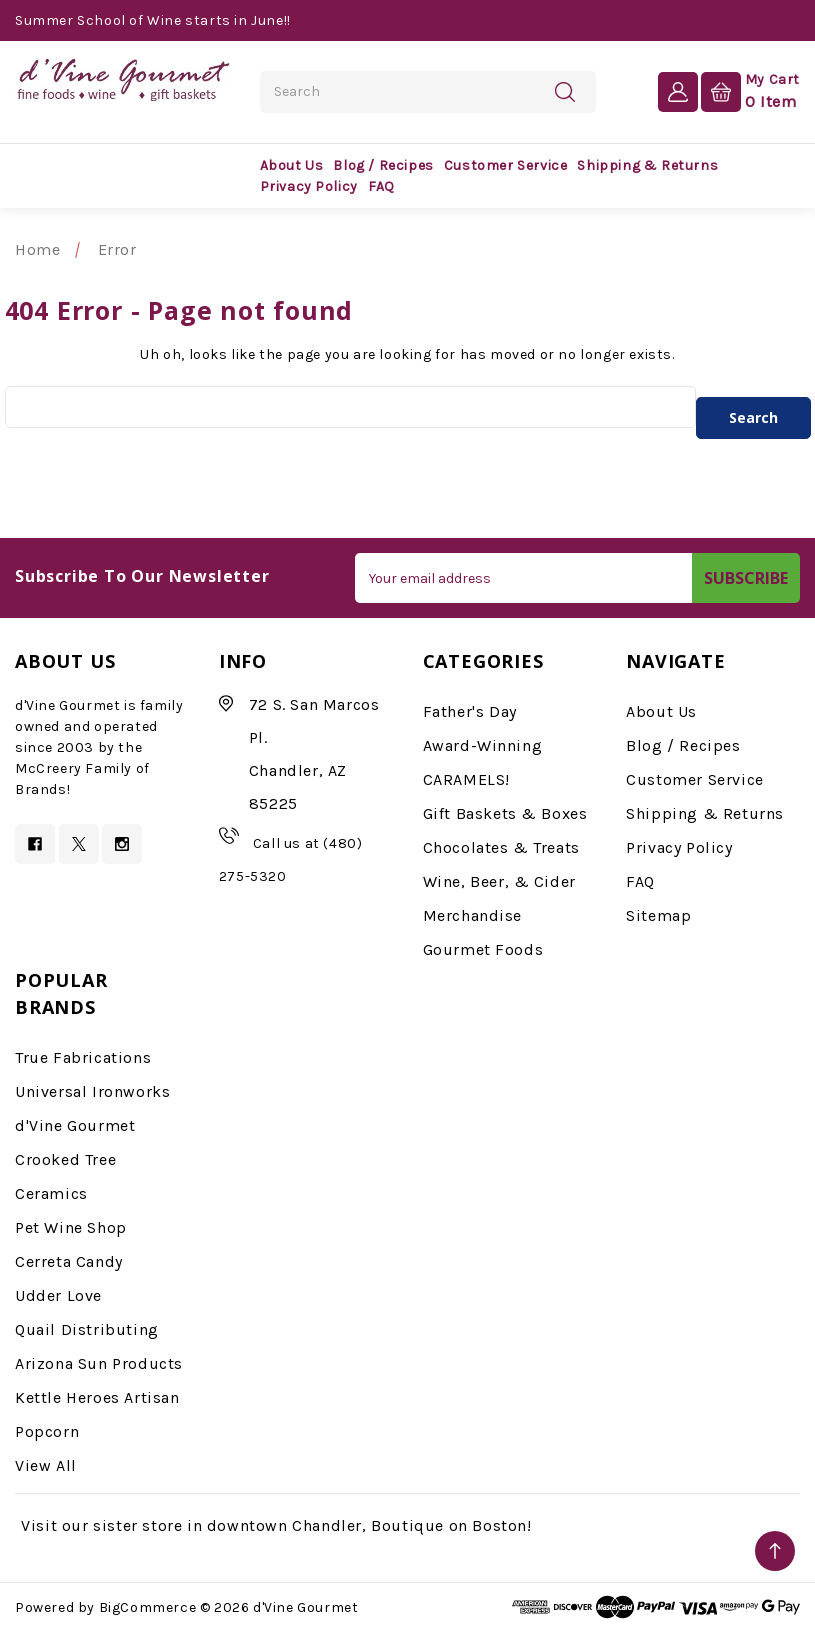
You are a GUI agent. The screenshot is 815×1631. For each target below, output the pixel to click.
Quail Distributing (87, 1329)
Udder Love (58, 1295)
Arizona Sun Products (99, 1363)
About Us (292, 165)
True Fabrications (83, 1057)
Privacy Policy (309, 186)
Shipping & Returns (647, 165)
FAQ (381, 186)
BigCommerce (148, 1607)
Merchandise (473, 915)
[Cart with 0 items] (750, 90)
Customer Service (506, 165)
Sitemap (658, 915)
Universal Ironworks (92, 1091)
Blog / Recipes (383, 165)
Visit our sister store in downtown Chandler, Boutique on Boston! (276, 1525)
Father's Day (470, 711)
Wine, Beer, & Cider (499, 881)
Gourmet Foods (483, 949)
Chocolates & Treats (501, 847)
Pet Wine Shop (71, 1227)
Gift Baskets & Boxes (505, 813)
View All (46, 1465)
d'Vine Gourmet (75, 1125)
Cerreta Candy (69, 1261)
